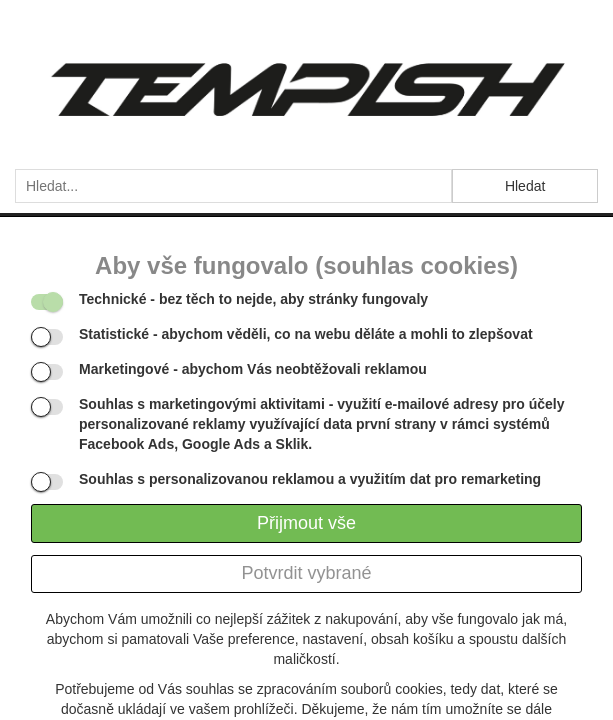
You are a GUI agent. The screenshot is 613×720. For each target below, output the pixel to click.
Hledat (525, 186)
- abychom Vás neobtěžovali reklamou (253, 369)
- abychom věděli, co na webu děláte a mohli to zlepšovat (306, 334)
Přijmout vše (306, 523)
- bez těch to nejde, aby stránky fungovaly (253, 299)
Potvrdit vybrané (306, 573)
